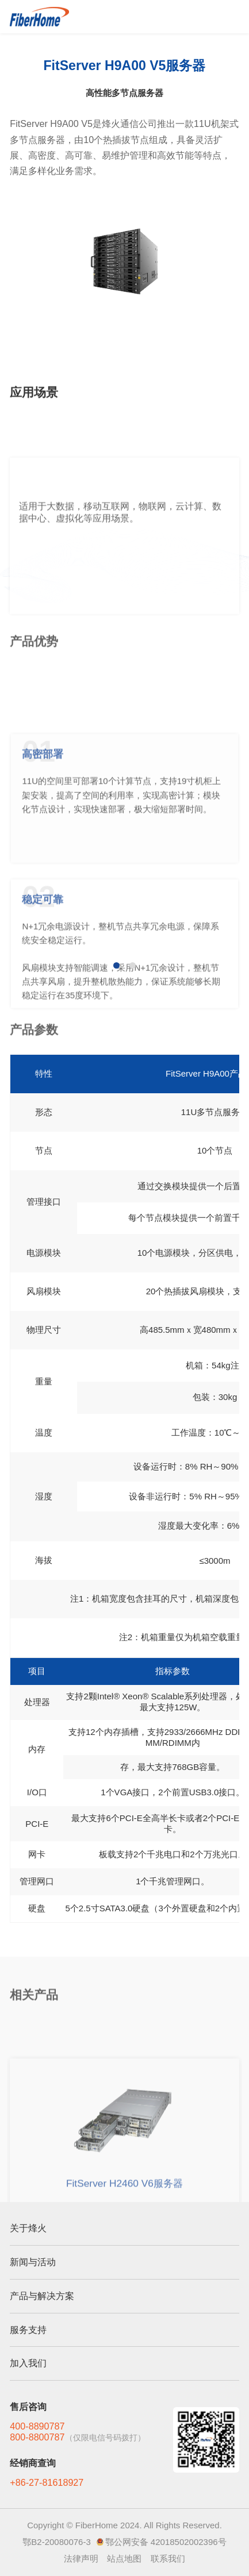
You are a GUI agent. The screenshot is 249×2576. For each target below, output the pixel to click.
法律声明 (81, 2558)
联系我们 (168, 2558)
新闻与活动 (33, 2262)
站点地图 (124, 2558)
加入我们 (28, 2363)
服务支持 (28, 2329)
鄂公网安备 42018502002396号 (166, 2542)
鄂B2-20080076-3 (56, 2542)
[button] (116, 965)
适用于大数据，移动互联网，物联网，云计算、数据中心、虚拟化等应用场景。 (120, 566)
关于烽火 (28, 2228)
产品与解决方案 (42, 2295)
